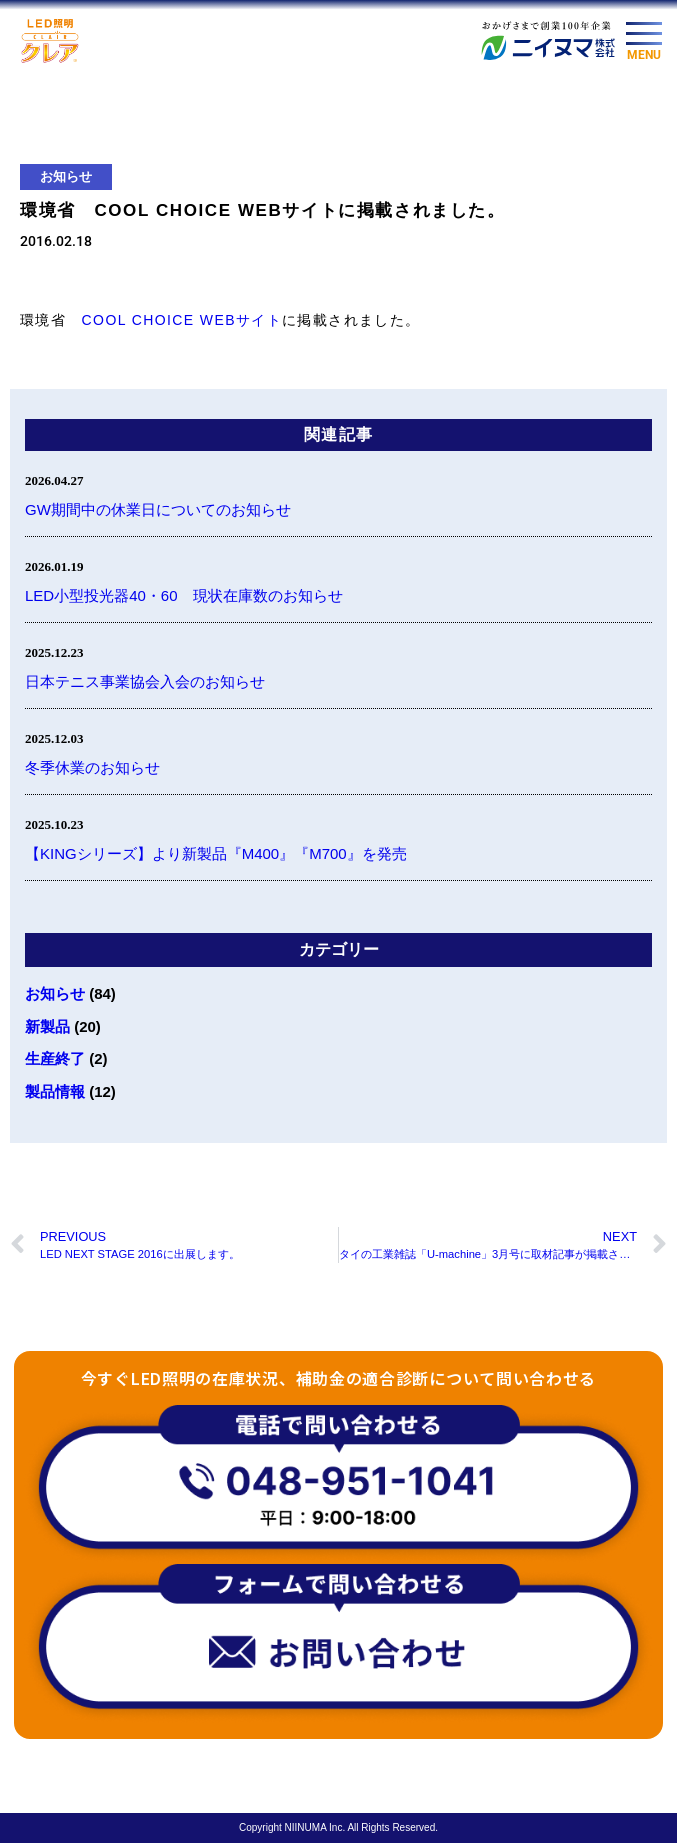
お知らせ (66, 176)
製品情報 (55, 1091)
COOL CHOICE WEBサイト (182, 320)
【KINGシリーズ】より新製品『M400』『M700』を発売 (216, 853)
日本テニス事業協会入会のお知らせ (145, 681)
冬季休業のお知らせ (92, 767)
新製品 (47, 1026)
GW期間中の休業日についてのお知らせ (158, 509)
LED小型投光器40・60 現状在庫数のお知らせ (184, 595)
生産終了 (55, 1058)
